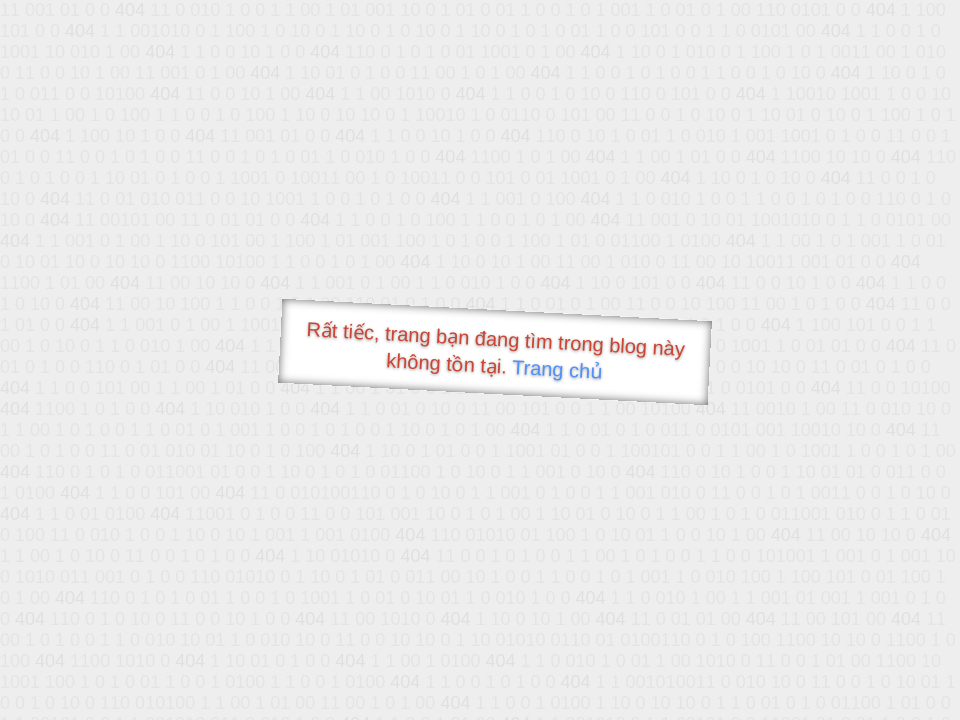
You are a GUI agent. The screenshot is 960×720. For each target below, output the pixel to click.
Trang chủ (557, 369)
